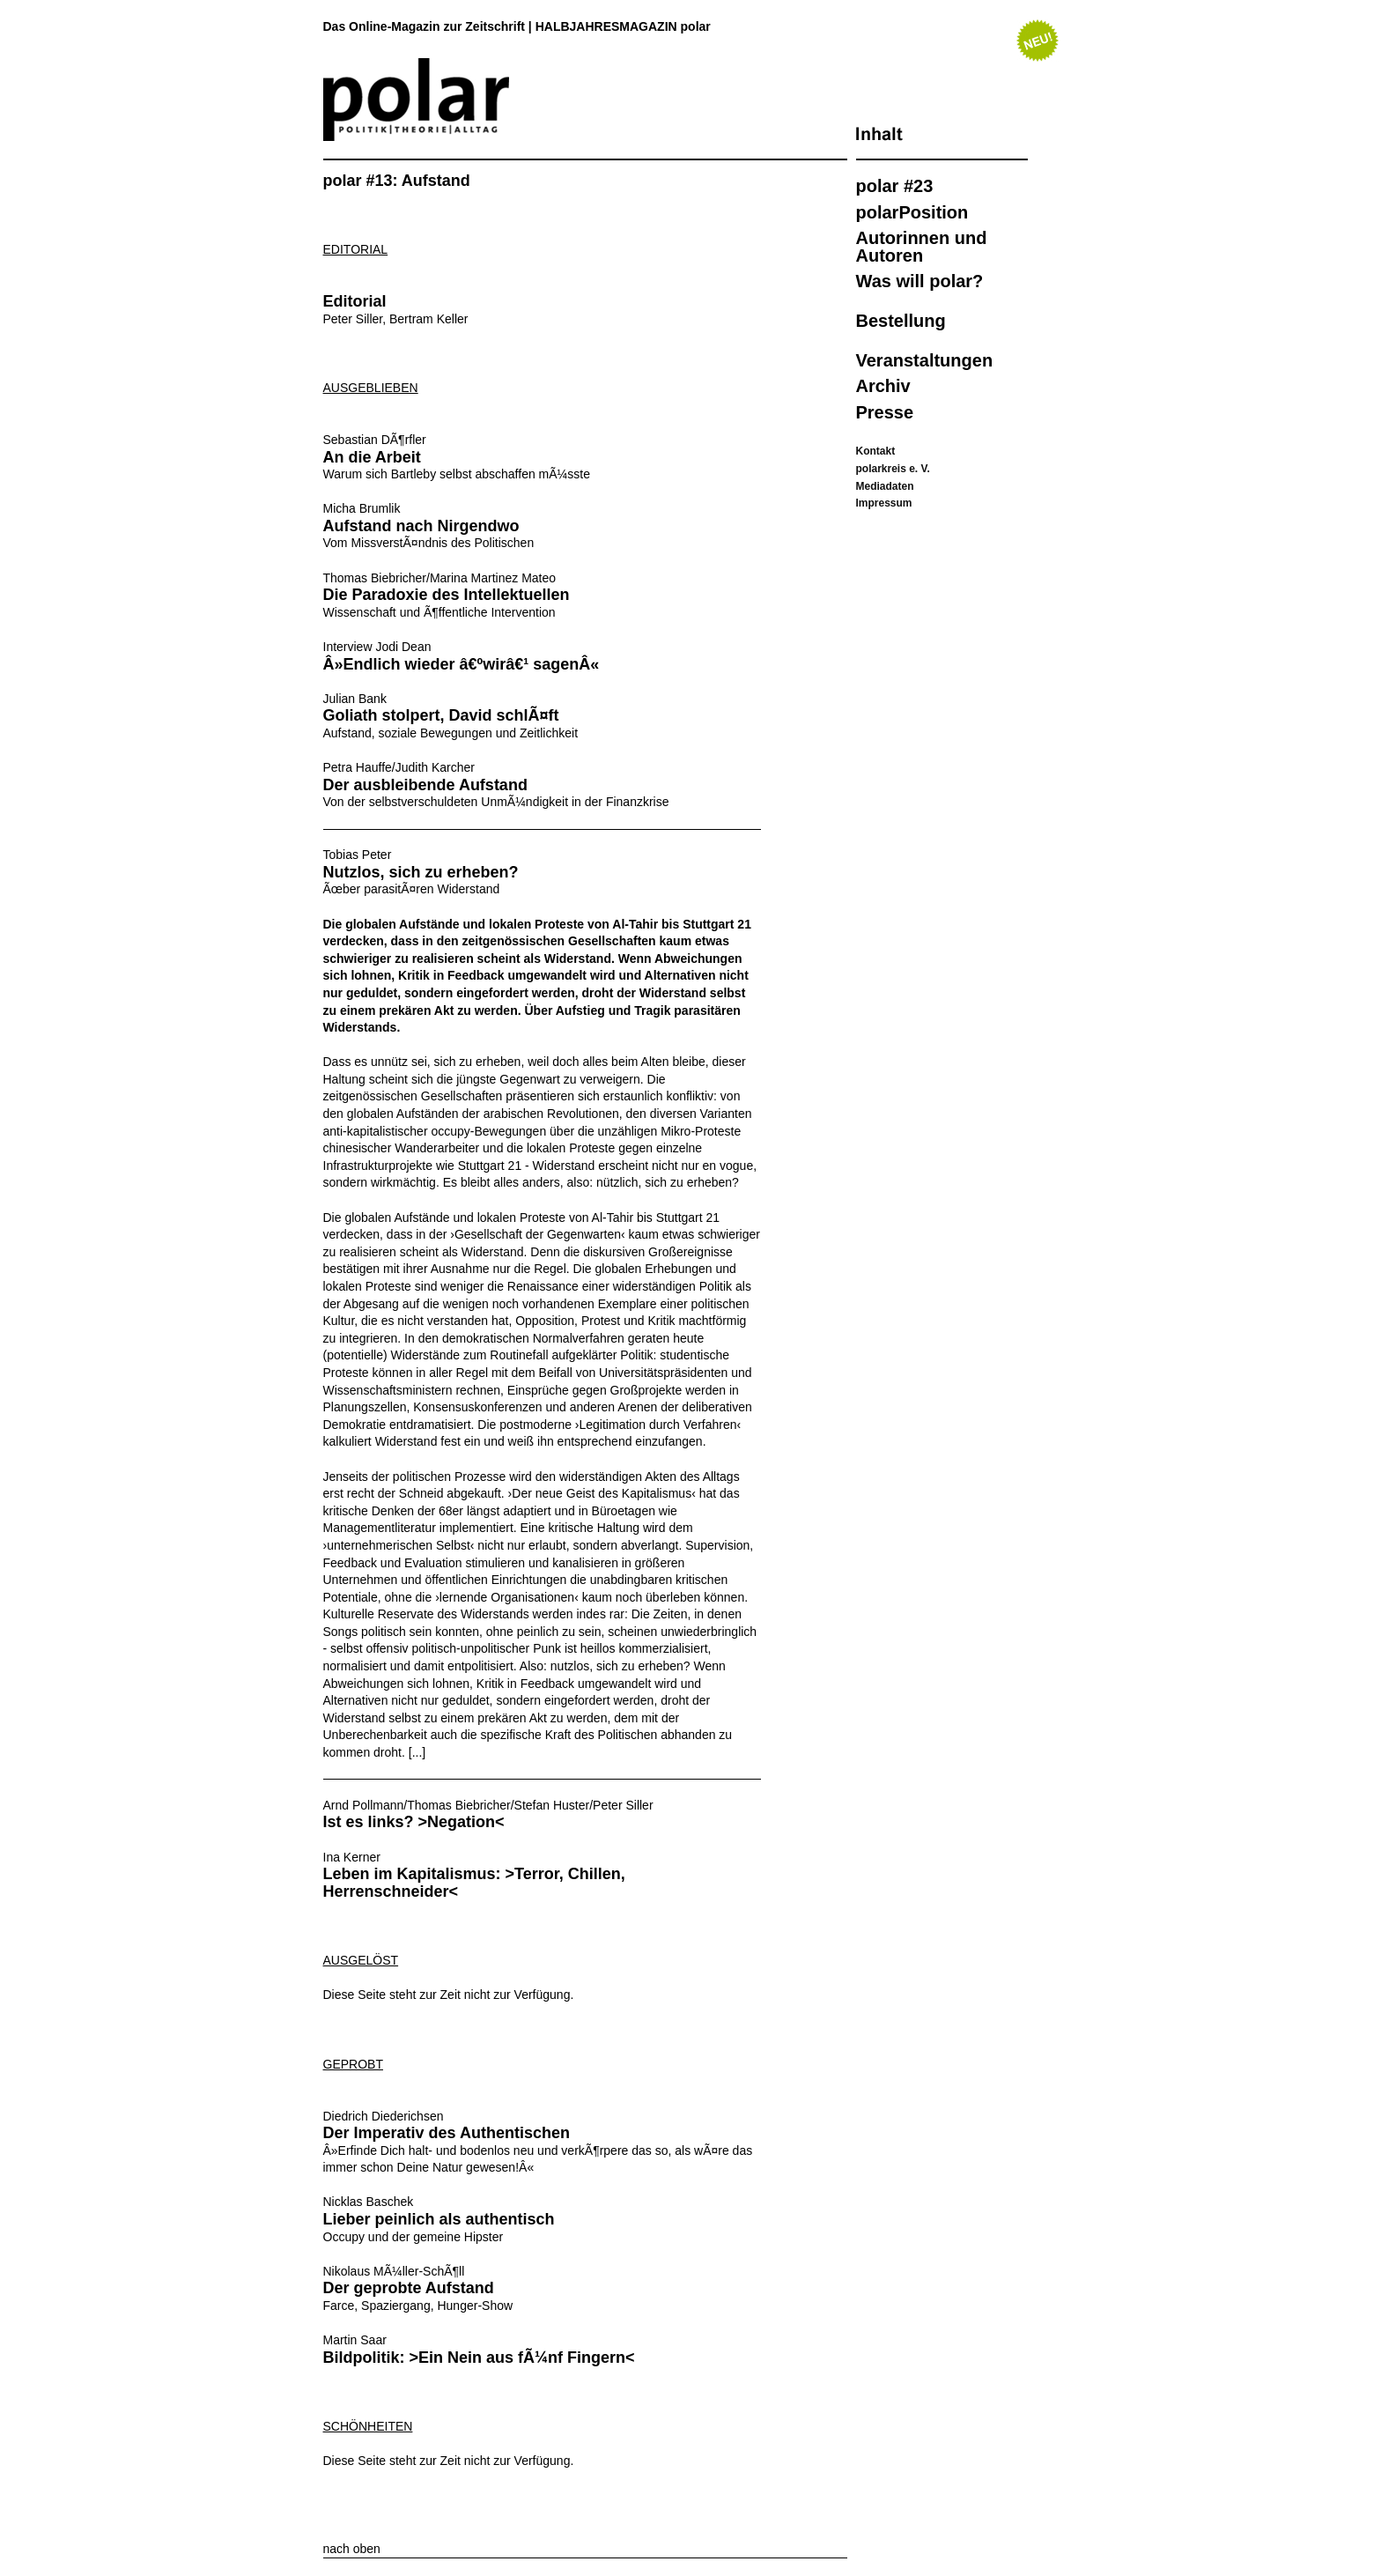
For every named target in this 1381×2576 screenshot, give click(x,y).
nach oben (351, 2549)
